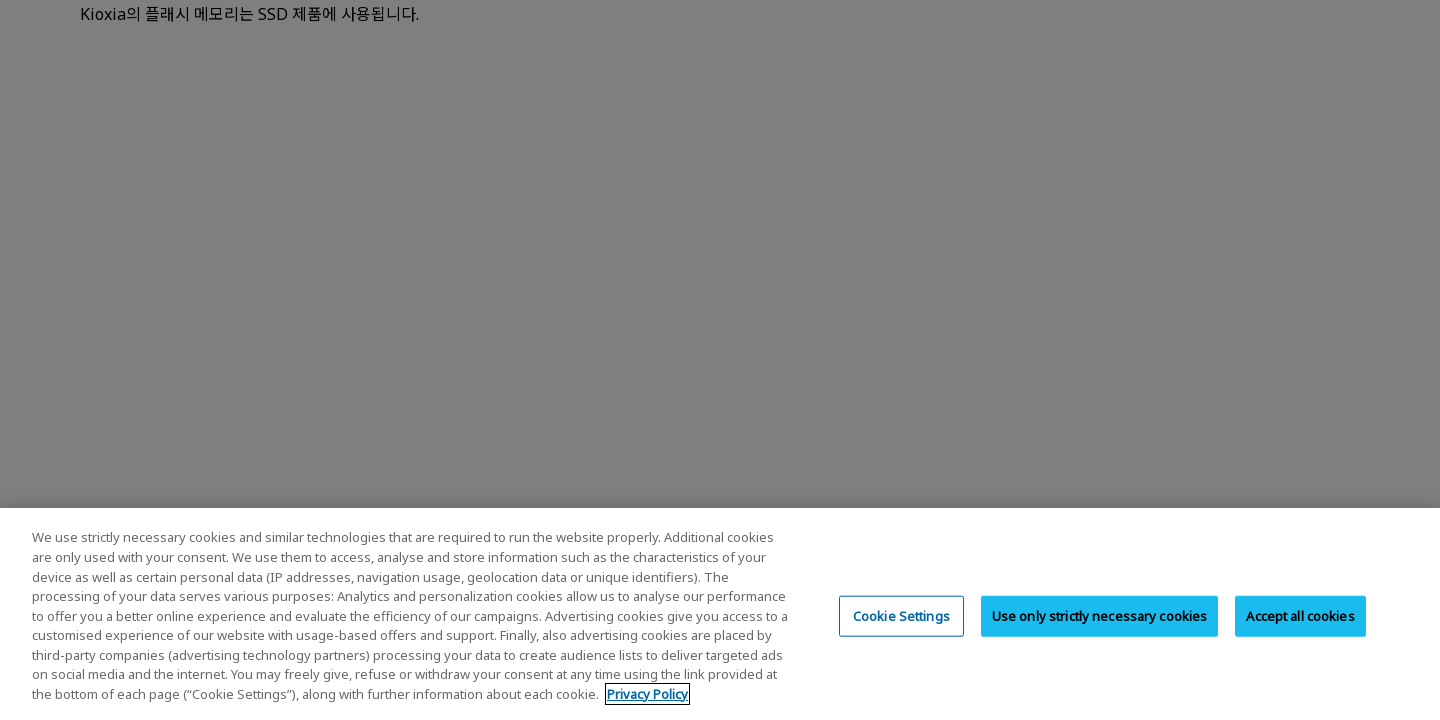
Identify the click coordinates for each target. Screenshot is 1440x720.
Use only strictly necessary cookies (1100, 634)
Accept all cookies (1300, 634)
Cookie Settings (901, 634)
